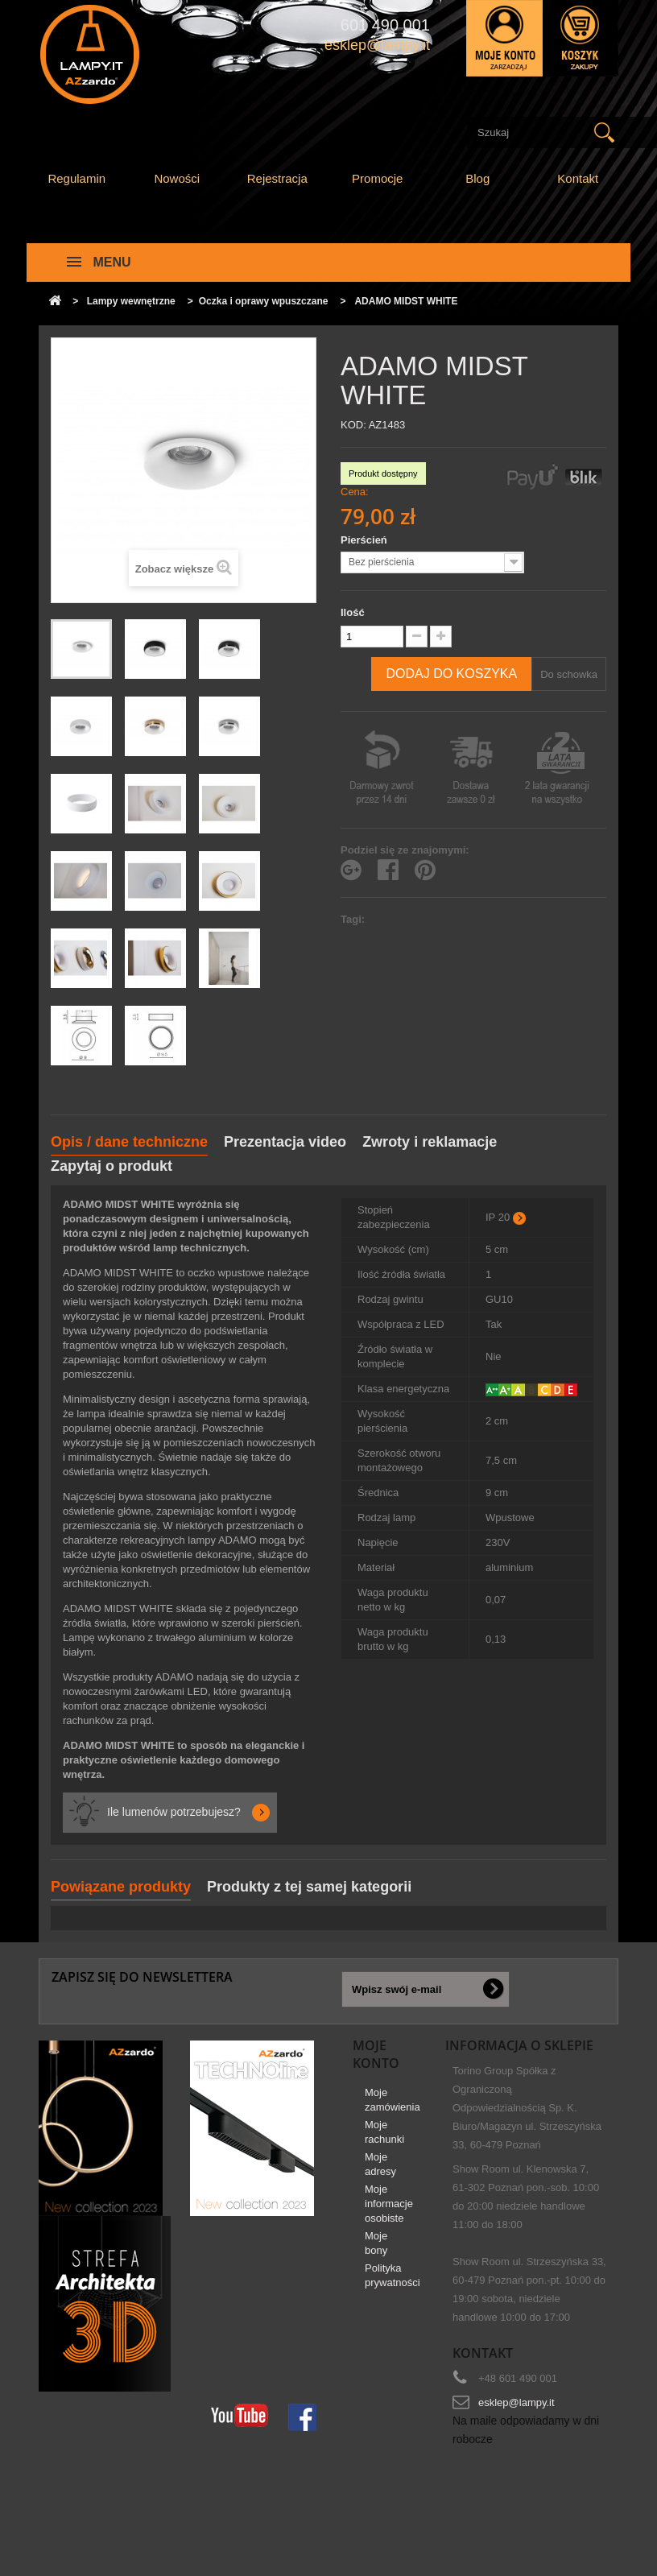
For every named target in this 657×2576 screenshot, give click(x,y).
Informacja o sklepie (519, 2045)
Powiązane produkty (121, 1887)
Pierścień (365, 540)
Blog (477, 178)
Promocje (377, 178)
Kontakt (577, 178)
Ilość (353, 612)
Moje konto (376, 2054)
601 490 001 (385, 25)
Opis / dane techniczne (129, 1142)
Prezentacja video (285, 1142)
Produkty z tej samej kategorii (309, 1887)
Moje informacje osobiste (389, 2209)
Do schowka (568, 674)
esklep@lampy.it (516, 2402)
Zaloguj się (504, 38)
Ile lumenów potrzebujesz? (174, 1811)
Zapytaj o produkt (111, 1166)
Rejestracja (277, 178)
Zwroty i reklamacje (429, 1142)
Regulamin (76, 178)
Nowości (177, 178)
